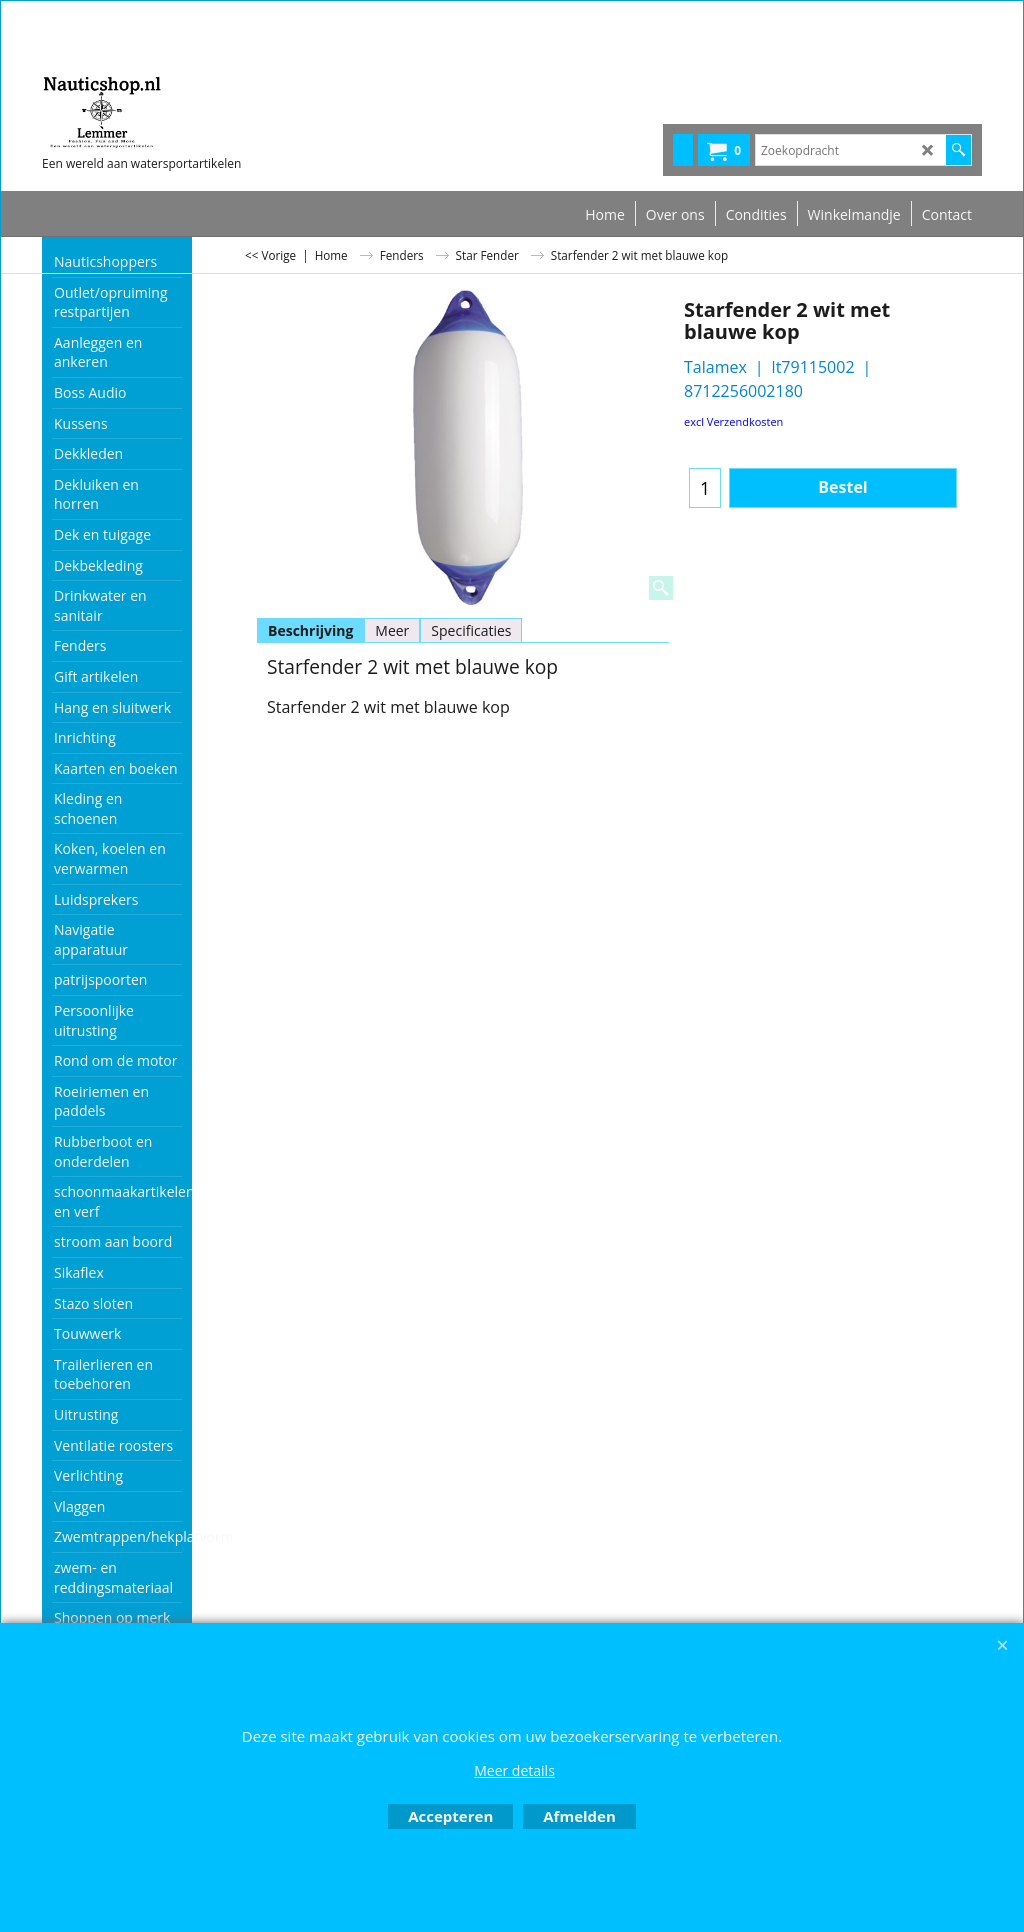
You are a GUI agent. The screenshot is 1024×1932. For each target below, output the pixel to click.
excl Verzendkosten (733, 421)
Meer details (514, 1770)
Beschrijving (310, 630)
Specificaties (471, 630)
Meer (392, 630)
